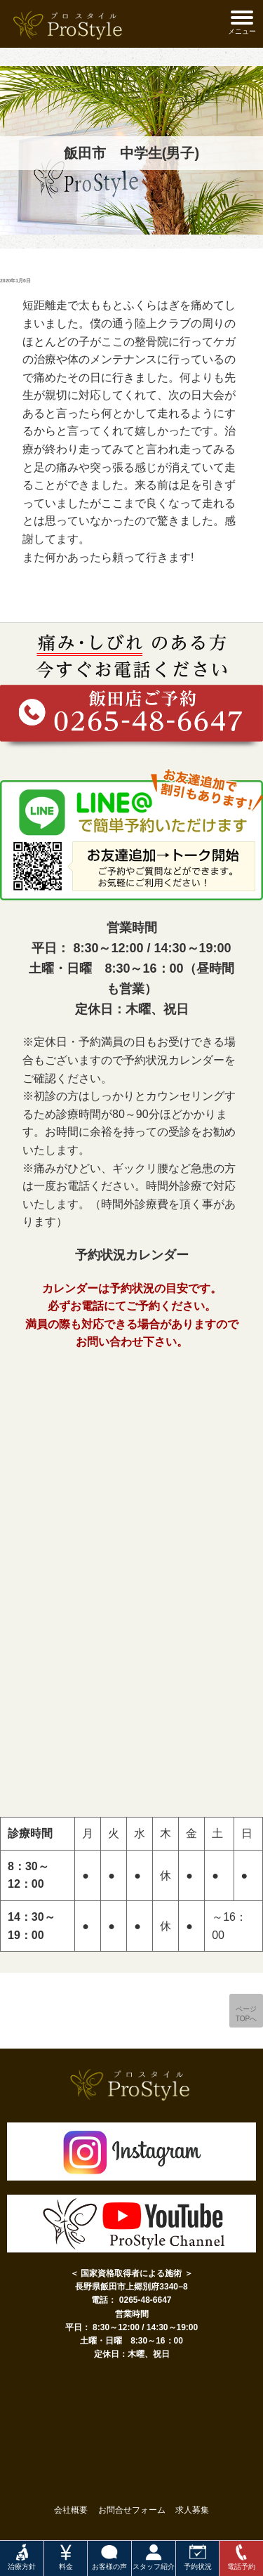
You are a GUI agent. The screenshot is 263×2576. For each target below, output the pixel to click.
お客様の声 (109, 2557)
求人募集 (192, 2510)
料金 (66, 2557)
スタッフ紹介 (154, 2557)
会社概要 (71, 2510)
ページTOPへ (246, 2014)
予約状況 (198, 2557)
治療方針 (22, 2557)
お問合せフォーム (132, 2510)
